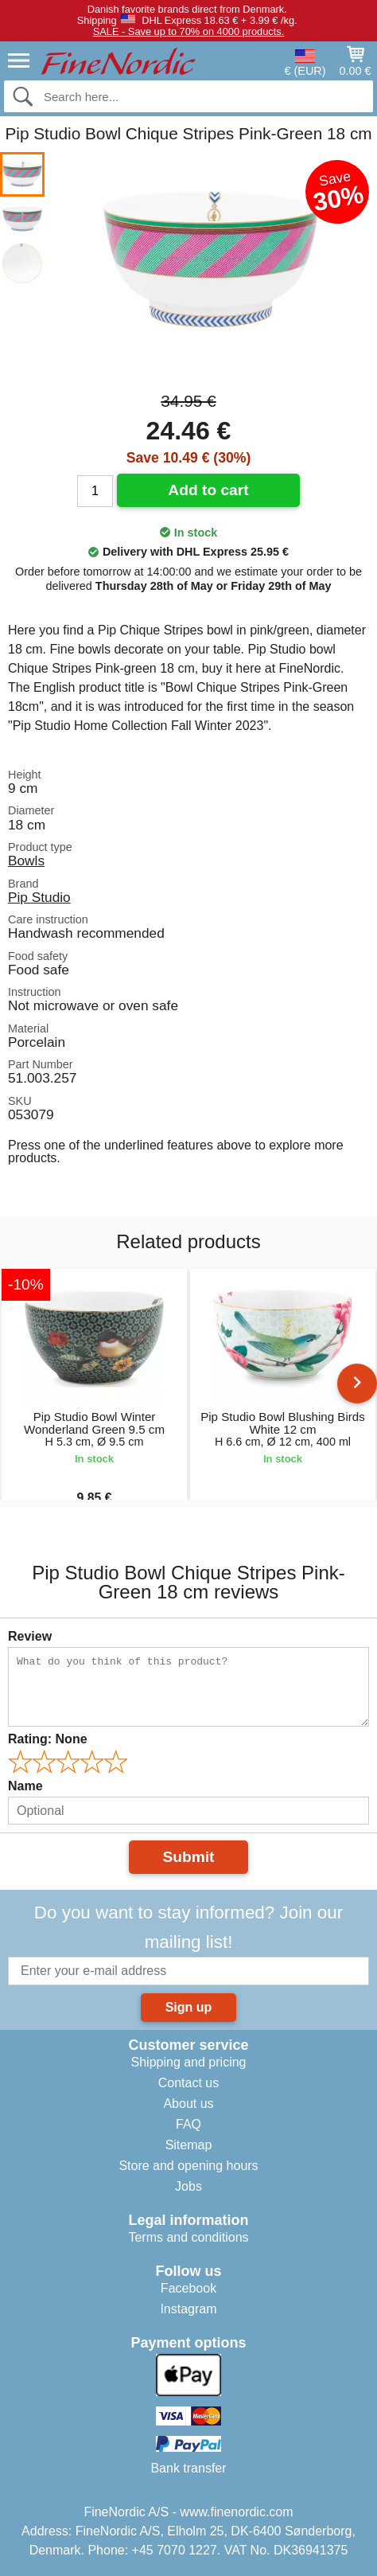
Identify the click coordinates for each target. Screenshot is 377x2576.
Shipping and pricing (189, 2062)
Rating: (47, 1739)
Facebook (188, 2288)
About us (188, 2103)
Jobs (188, 2186)
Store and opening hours (188, 2165)
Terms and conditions (188, 2237)
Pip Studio (39, 897)
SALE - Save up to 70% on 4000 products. (188, 31)
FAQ (188, 2124)
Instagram (188, 2309)
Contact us (188, 2083)
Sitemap (188, 2145)
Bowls (26, 860)
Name (25, 1786)
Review (30, 1636)
